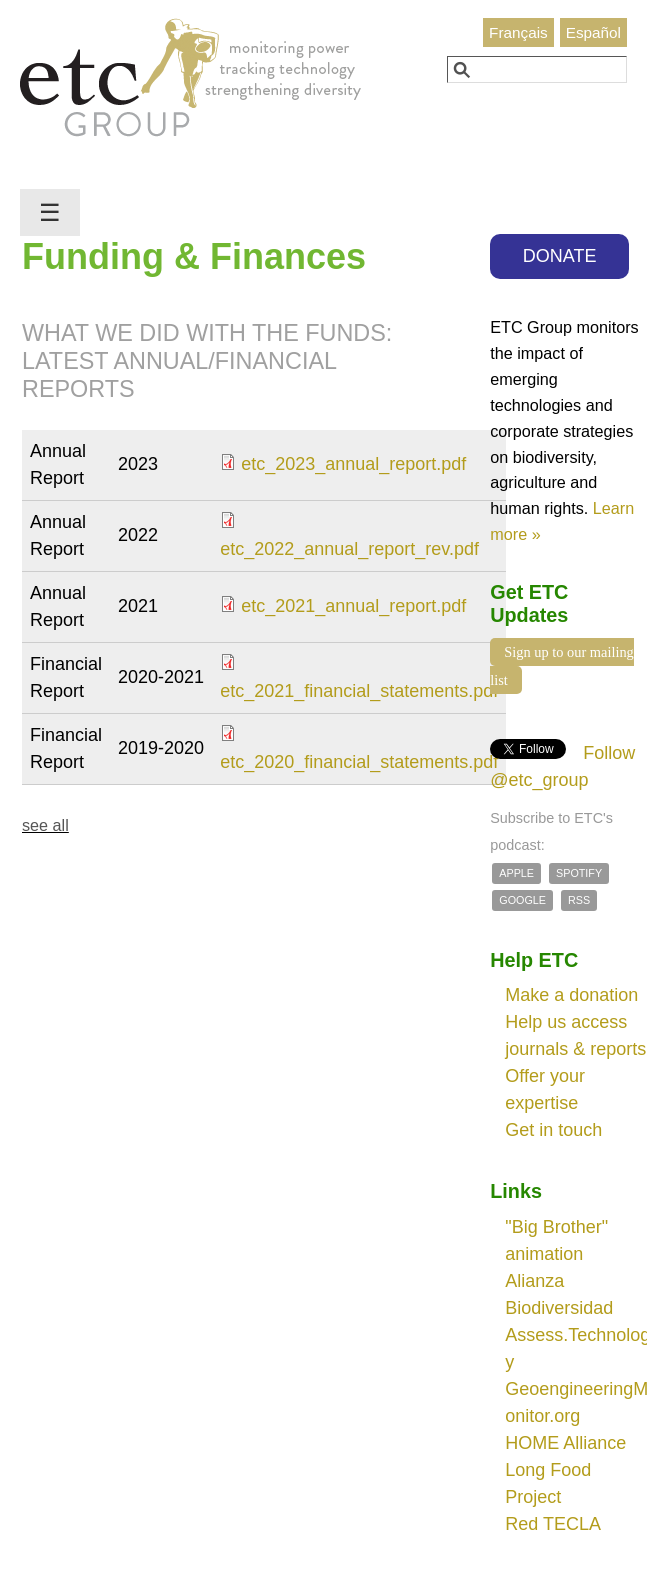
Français (518, 32)
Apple (516, 873)
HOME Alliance (565, 1443)
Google (522, 900)
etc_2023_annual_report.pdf (353, 464)
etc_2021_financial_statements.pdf (359, 691)
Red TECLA (553, 1524)
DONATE (560, 256)
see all (45, 825)
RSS (579, 900)
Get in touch (553, 1130)
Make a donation (571, 995)
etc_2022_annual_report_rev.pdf (349, 549)
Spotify (579, 873)
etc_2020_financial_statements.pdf (359, 762)
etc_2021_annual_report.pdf (353, 606)
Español (593, 32)
